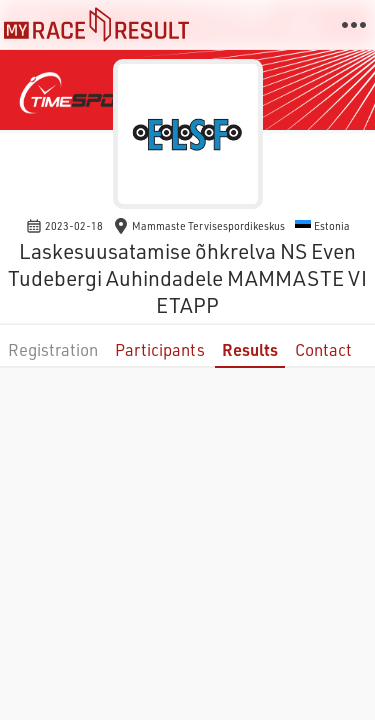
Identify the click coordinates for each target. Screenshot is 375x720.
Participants (160, 349)
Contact (323, 349)
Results (250, 349)
